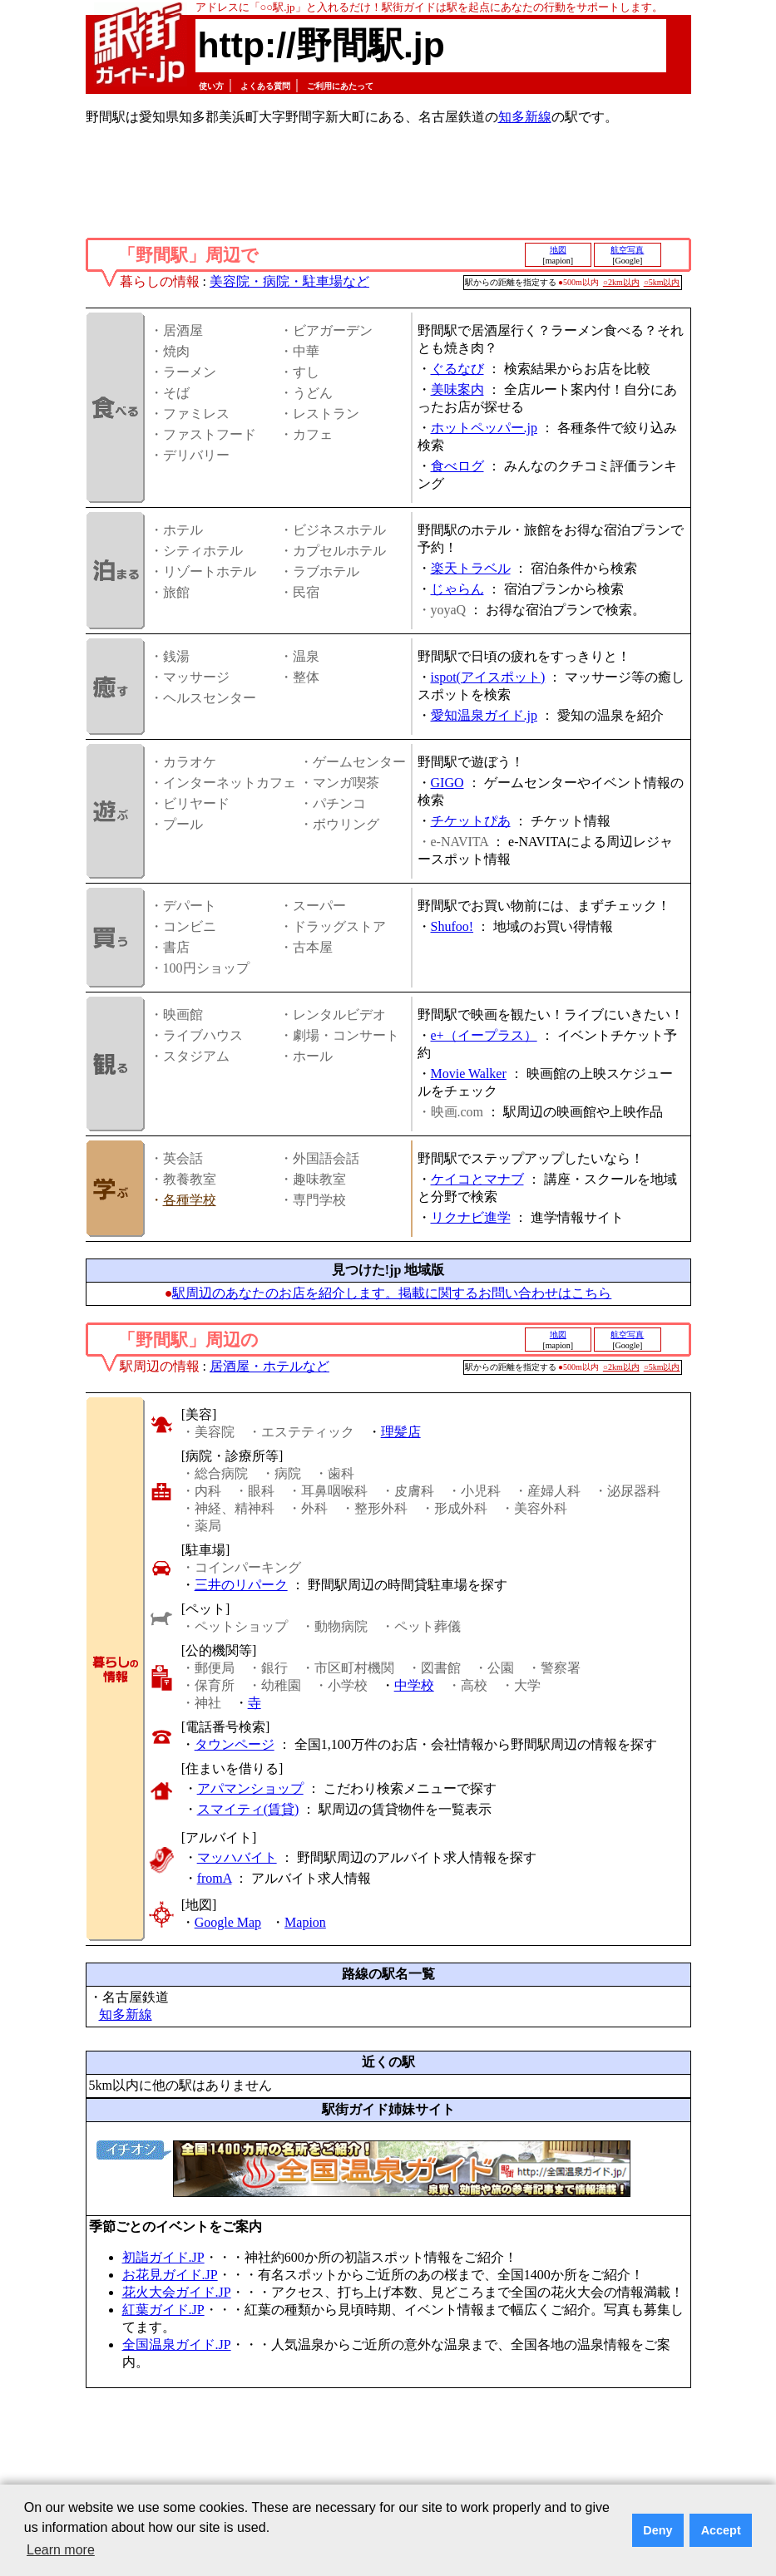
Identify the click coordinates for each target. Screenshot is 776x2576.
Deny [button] (657, 2530)
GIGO (447, 783)
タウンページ (234, 1744)
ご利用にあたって (340, 86)
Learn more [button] (61, 2550)
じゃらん (457, 589)
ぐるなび (457, 369)
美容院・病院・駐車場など (289, 281)
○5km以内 (662, 282)
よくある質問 (265, 86)
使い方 (211, 86)
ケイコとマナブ (477, 1179)
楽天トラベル (471, 568)
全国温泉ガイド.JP (176, 2344)
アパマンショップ (250, 1788)
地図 (558, 249)
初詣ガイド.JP (163, 2257)
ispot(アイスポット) (488, 677)
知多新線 (524, 117)
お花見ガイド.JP (170, 2275)
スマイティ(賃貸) (248, 1809)
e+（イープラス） (484, 1035)
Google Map (228, 1922)
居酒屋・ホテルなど (269, 1366)
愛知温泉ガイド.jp (484, 715)
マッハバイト (237, 1857)
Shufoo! (452, 926)
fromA (214, 1878)
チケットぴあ (471, 821)
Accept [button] (721, 2530)
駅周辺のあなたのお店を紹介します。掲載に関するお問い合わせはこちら (391, 1293)
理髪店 (401, 1432)
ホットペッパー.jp (484, 428)
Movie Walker (469, 1073)
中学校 (414, 1685)
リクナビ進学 (471, 1217)
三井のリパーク (241, 1585)
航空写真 (627, 249)
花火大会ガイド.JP (176, 2292)
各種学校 (189, 1200)
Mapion (305, 1922)
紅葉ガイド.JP (163, 2310)
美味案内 (457, 389)
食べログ (457, 466)
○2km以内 (621, 282)
